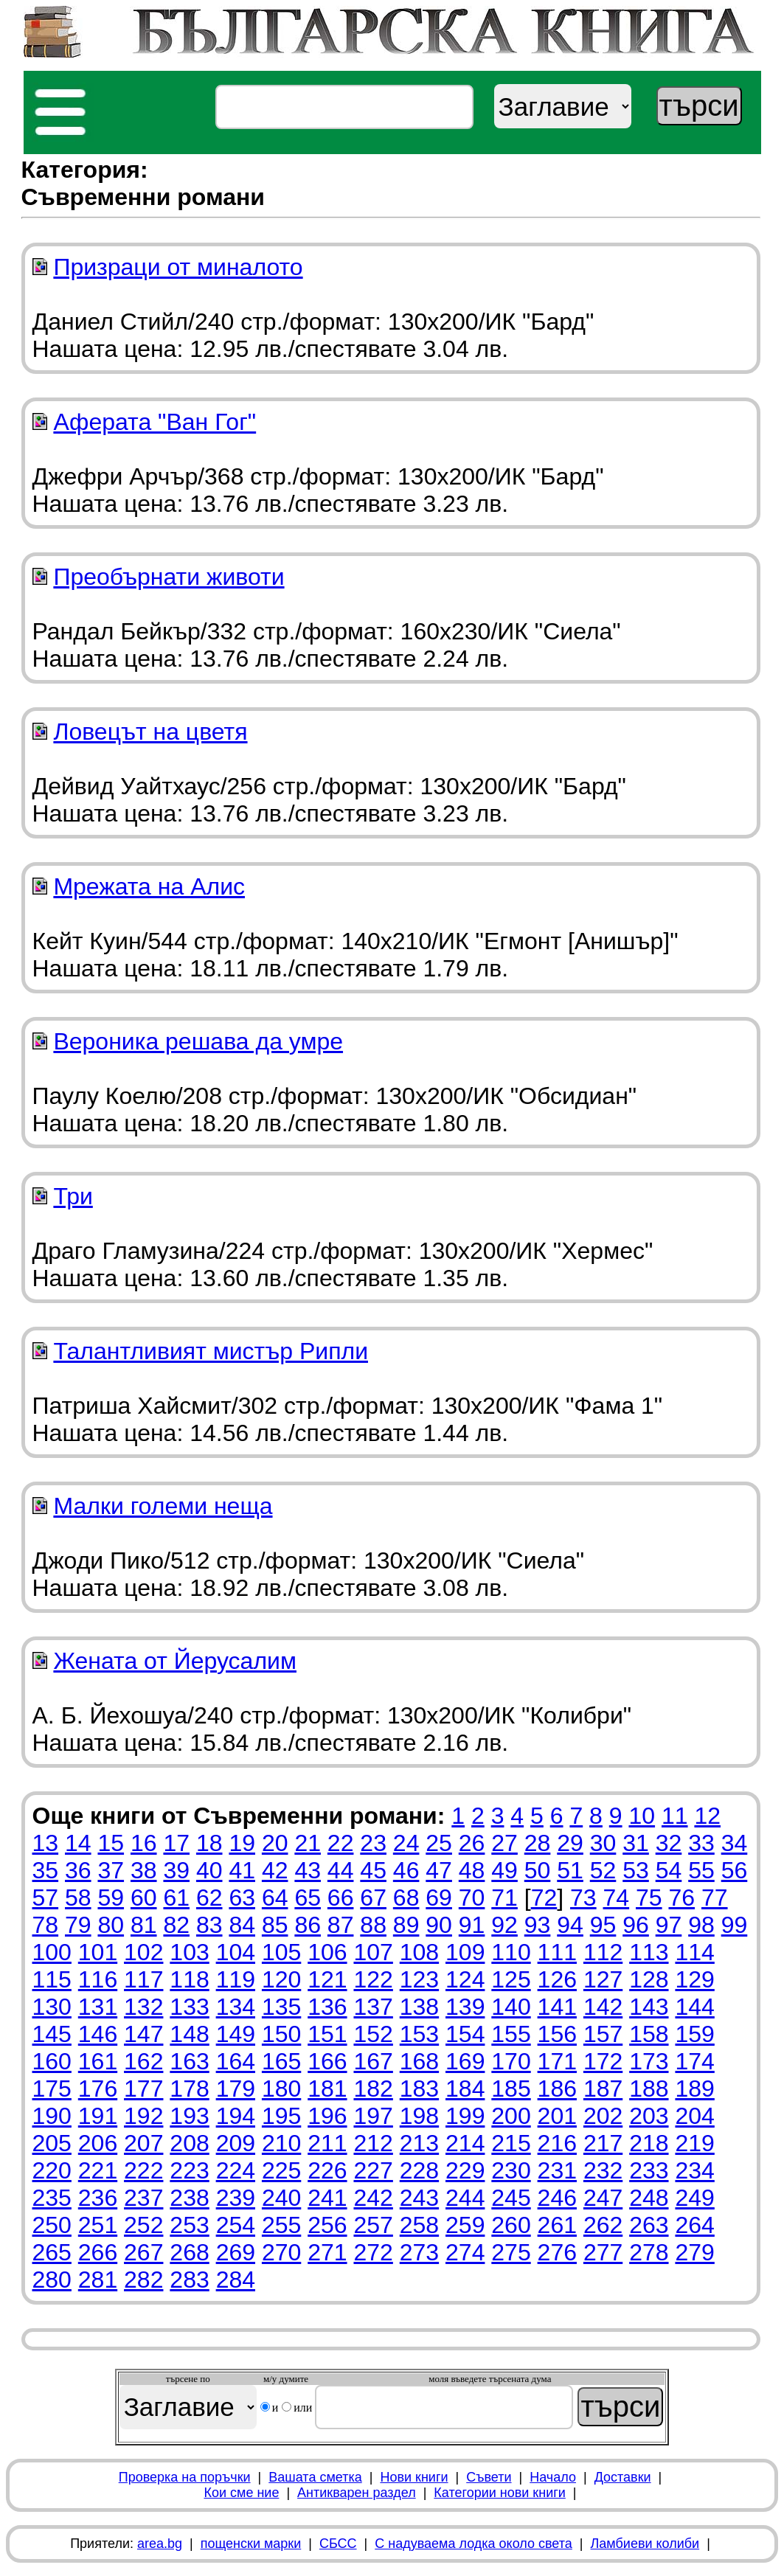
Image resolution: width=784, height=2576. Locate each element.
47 (439, 1870)
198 (419, 2116)
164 (235, 2061)
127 (602, 1979)
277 (602, 2252)
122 (372, 1979)
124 (465, 1979)
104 (235, 1952)
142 (602, 2006)
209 (235, 2143)
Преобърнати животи (168, 576)
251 (97, 2225)
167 (372, 2061)
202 (602, 2116)
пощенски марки (251, 2543)
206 (97, 2143)
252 (143, 2225)
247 (602, 2197)
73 (583, 1897)
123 (419, 1979)
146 (97, 2034)
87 (340, 1925)
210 (281, 2143)
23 (373, 1843)
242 (372, 2197)
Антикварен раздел (356, 2492)
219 (694, 2143)
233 (648, 2170)
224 (235, 2170)
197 (372, 2116)
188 (648, 2088)
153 (419, 2034)
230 (510, 2170)
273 (419, 2252)
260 (510, 2225)
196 (327, 2116)
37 (110, 1870)
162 (143, 2061)
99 (734, 1925)
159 (694, 2034)
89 (406, 1925)
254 (235, 2225)
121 (327, 1979)
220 (52, 2170)
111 (557, 1952)
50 (537, 1870)
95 (603, 1925)
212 (372, 2143)
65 (307, 1897)
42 (275, 1870)
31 (635, 1843)
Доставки (622, 2477)
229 (465, 2170)
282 (143, 2279)
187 (602, 2088)
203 (648, 2116)
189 (694, 2088)
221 (97, 2170)
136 (327, 2006)
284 (235, 2279)
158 (648, 2034)
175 (52, 2088)
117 (143, 1979)
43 (307, 1870)
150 (281, 2034)
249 (694, 2197)
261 (557, 2225)
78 (45, 1925)
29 (570, 1843)
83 (209, 1925)
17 (176, 1843)
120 (281, 1979)
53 (635, 1870)
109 (465, 1952)
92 (504, 1925)
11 (675, 1815)
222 (143, 2170)
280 (52, 2279)
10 (641, 1815)
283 (189, 2279)
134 (235, 2006)
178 (189, 2088)
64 (275, 1897)
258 (419, 2225)
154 (465, 2034)
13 (45, 1843)
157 (602, 2034)
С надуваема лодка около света (473, 2543)
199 (465, 2116)
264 (694, 2225)
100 (52, 1952)
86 (307, 1925)
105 (281, 1952)
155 (510, 2034)
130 (52, 2006)
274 (465, 2252)
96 (635, 1925)
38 (144, 1870)
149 (235, 2034)
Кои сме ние (241, 2492)
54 (669, 1870)
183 (419, 2088)
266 (97, 2252)
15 (110, 1843)
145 (52, 2034)
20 (275, 1843)
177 (143, 2088)
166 (327, 2061)
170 (510, 2061)
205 (52, 2143)
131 (97, 2006)
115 (52, 1979)
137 (372, 2006)
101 (97, 1952)
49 (504, 1870)
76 (681, 1897)
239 (235, 2197)
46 (406, 1870)
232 (602, 2170)
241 (327, 2197)
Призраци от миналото (177, 267)
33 (701, 1843)
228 (419, 2170)
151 (327, 2034)
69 (439, 1897)
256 (327, 2225)
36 (78, 1870)
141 (557, 2006)
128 (648, 1979)
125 (510, 1979)
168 (419, 2061)
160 (52, 2061)
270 (281, 2252)
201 (557, 2116)
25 (439, 1843)
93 (537, 1925)
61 (176, 1897)
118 (189, 1979)
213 (419, 2143)
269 (235, 2252)
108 (419, 1952)
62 (209, 1897)
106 (327, 1952)
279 (694, 2252)
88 (373, 1925)
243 (419, 2197)
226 (327, 2170)
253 (189, 2225)
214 (465, 2143)
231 (557, 2170)
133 (189, 2006)
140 (510, 2006)
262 (602, 2225)
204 (694, 2116)
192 (143, 2116)
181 (327, 2088)
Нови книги (414, 2477)
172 (602, 2061)
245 (510, 2197)
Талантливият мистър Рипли (210, 1351)
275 (510, 2252)
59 (110, 1897)
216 (557, 2143)
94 (570, 1925)
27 (504, 1843)
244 (465, 2197)
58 (78, 1897)
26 (472, 1843)
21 (307, 1843)
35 (45, 1870)
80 (110, 1925)
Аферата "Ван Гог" (154, 422)
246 (557, 2197)
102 (143, 1952)
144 (694, 2006)
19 (242, 1843)
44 (340, 1870)
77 (714, 1897)
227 (372, 2170)
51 (570, 1870)
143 (648, 2006)
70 (472, 1897)
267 (143, 2252)
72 (544, 1897)
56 (734, 1870)
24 (406, 1843)
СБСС (338, 2543)
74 (616, 1897)
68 (406, 1897)
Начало (553, 2477)
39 (176, 1870)
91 (472, 1925)
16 (144, 1843)
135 (281, 2006)
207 (143, 2143)
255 (281, 2225)
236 (97, 2197)
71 (504, 1897)
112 (602, 1952)
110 (510, 1952)
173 (648, 2061)
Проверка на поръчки (185, 2477)
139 (465, 2006)
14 (78, 1843)
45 (373, 1870)
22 (340, 1843)
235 (52, 2197)
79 (78, 1925)
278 (648, 2252)
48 (472, 1870)
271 (327, 2252)
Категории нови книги (500, 2492)
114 (694, 1952)
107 (372, 1952)
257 (372, 2225)
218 (648, 2143)
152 (372, 2034)
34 (734, 1843)
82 (176, 1925)
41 (242, 1870)
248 (648, 2197)
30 (603, 1843)
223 (189, 2170)
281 (97, 2279)
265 (52, 2252)
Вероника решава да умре (198, 1041)
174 (694, 2061)
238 (189, 2197)
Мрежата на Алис (149, 886)
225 (281, 2170)
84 (242, 1925)
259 (465, 2225)
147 (143, 2034)
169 (465, 2061)
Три (72, 1196)
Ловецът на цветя (150, 731)
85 (275, 1925)
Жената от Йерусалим (174, 1661)
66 (340, 1897)
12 (707, 1815)
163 (189, 2061)
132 (143, 2006)
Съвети (488, 2477)
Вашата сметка (314, 2477)
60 (144, 1897)
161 (97, 2061)
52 (603, 1870)
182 (372, 2088)
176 (97, 2088)
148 (189, 2034)
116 (97, 1979)
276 (557, 2252)
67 (373, 1897)
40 (209, 1870)
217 (602, 2143)
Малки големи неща (162, 1506)
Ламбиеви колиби (645, 2543)
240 (281, 2197)
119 (235, 1979)
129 (694, 1979)
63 (242, 1897)
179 (235, 2088)
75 (649, 1897)
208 (189, 2143)
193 (189, 2116)
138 (419, 2006)
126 (557, 1979)
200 (510, 2116)
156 (557, 2034)
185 (510, 2088)
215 (510, 2143)
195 (281, 2116)
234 (694, 2170)
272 (372, 2252)
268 (189, 2252)
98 (701, 1925)
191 (97, 2116)
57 (45, 1897)
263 (648, 2225)
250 (52, 2225)
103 (189, 1952)
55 (701, 1870)
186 (557, 2088)
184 (465, 2088)
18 (209, 1843)
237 (143, 2197)
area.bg (159, 2543)
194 (235, 2116)
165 (281, 2061)
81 (144, 1925)
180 (281, 2088)
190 (52, 2116)
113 (648, 1952)
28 (537, 1843)
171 (557, 2061)
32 (669, 1843)
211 (327, 2143)
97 (669, 1925)
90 (439, 1925)
